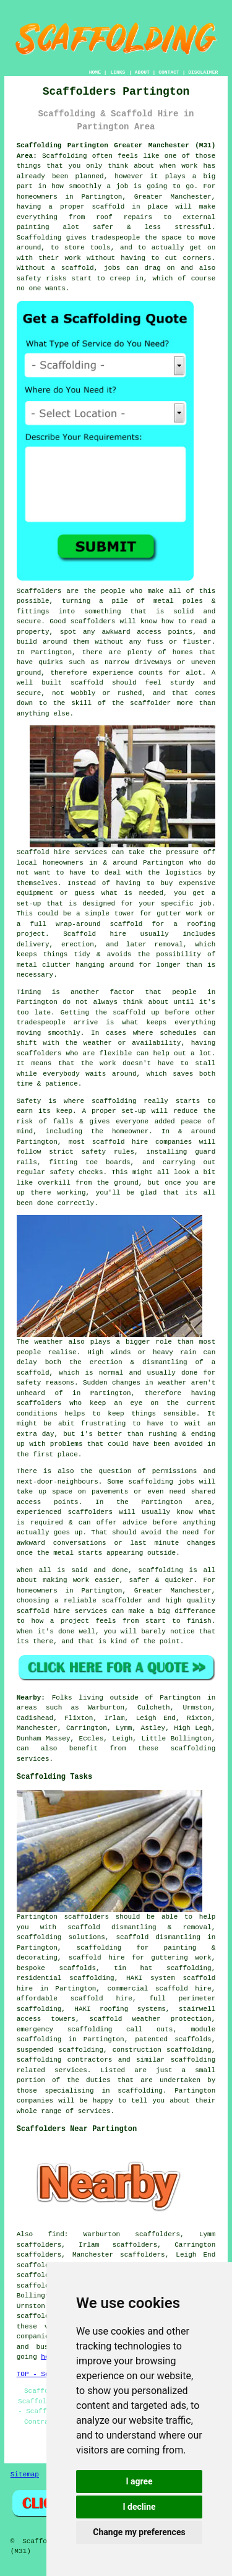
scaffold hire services (62, 1611)
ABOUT (142, 72)
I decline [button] (138, 2507)
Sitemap (25, 2474)
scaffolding (193, 2060)
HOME (95, 72)
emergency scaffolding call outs (95, 2029)
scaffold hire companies (142, 1142)
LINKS (117, 72)
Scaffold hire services (62, 852)
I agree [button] (139, 2481)
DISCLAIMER (203, 72)
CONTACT (168, 72)
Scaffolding (39, 237)
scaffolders (93, 621)
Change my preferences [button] (139, 2532)
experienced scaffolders (65, 1512)
